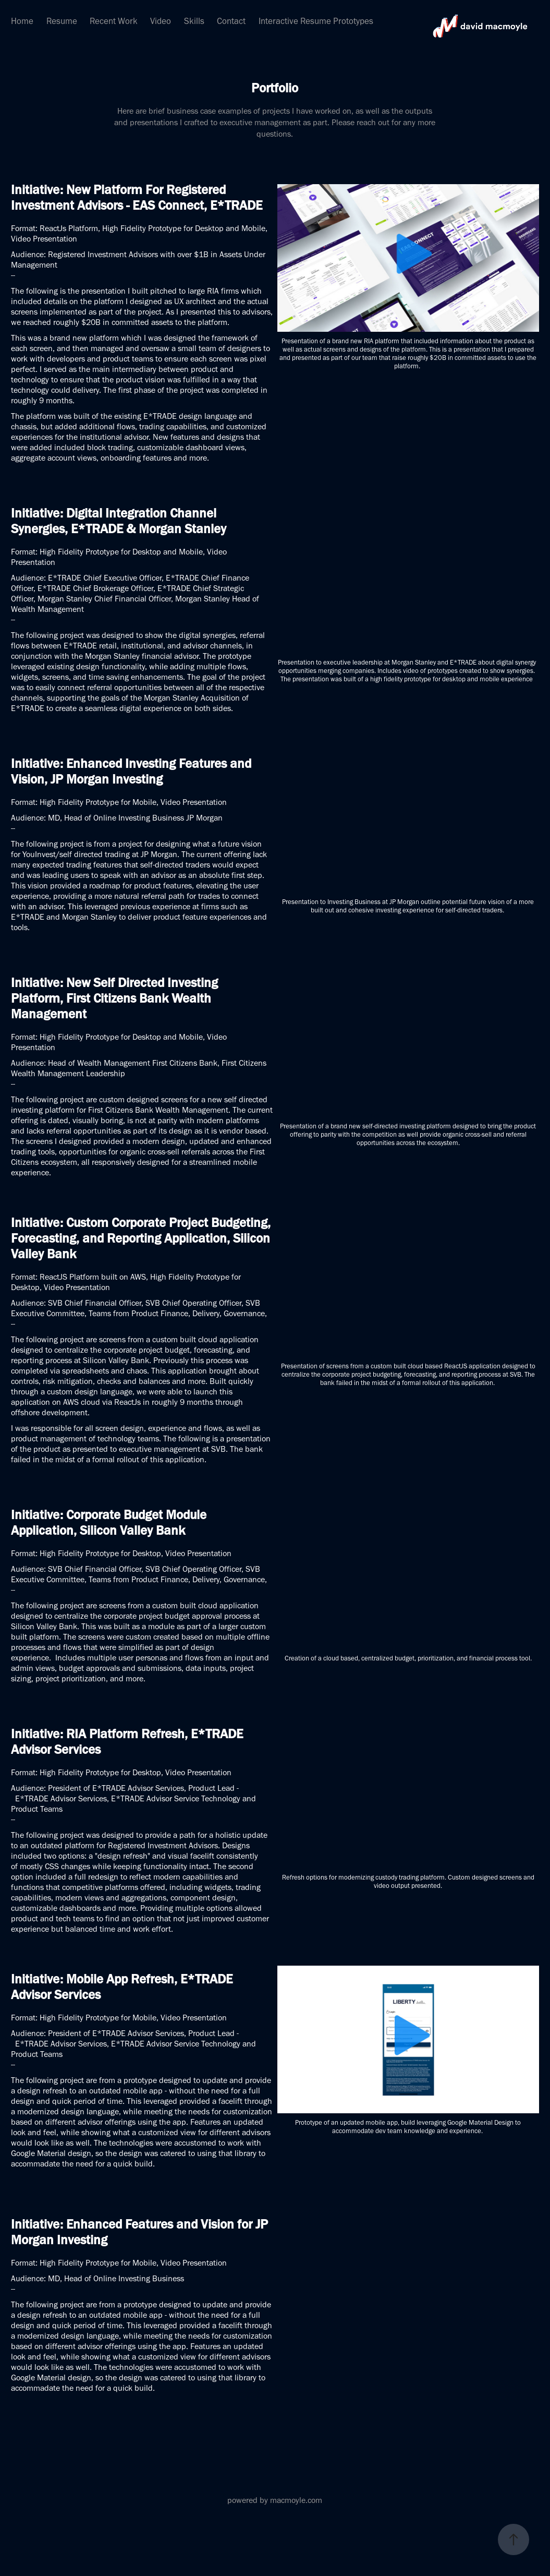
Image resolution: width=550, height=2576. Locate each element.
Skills (194, 21)
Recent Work (114, 21)
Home (22, 21)
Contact (231, 21)
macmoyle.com (296, 2500)
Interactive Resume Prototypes (316, 21)
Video (160, 21)
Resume (61, 21)
